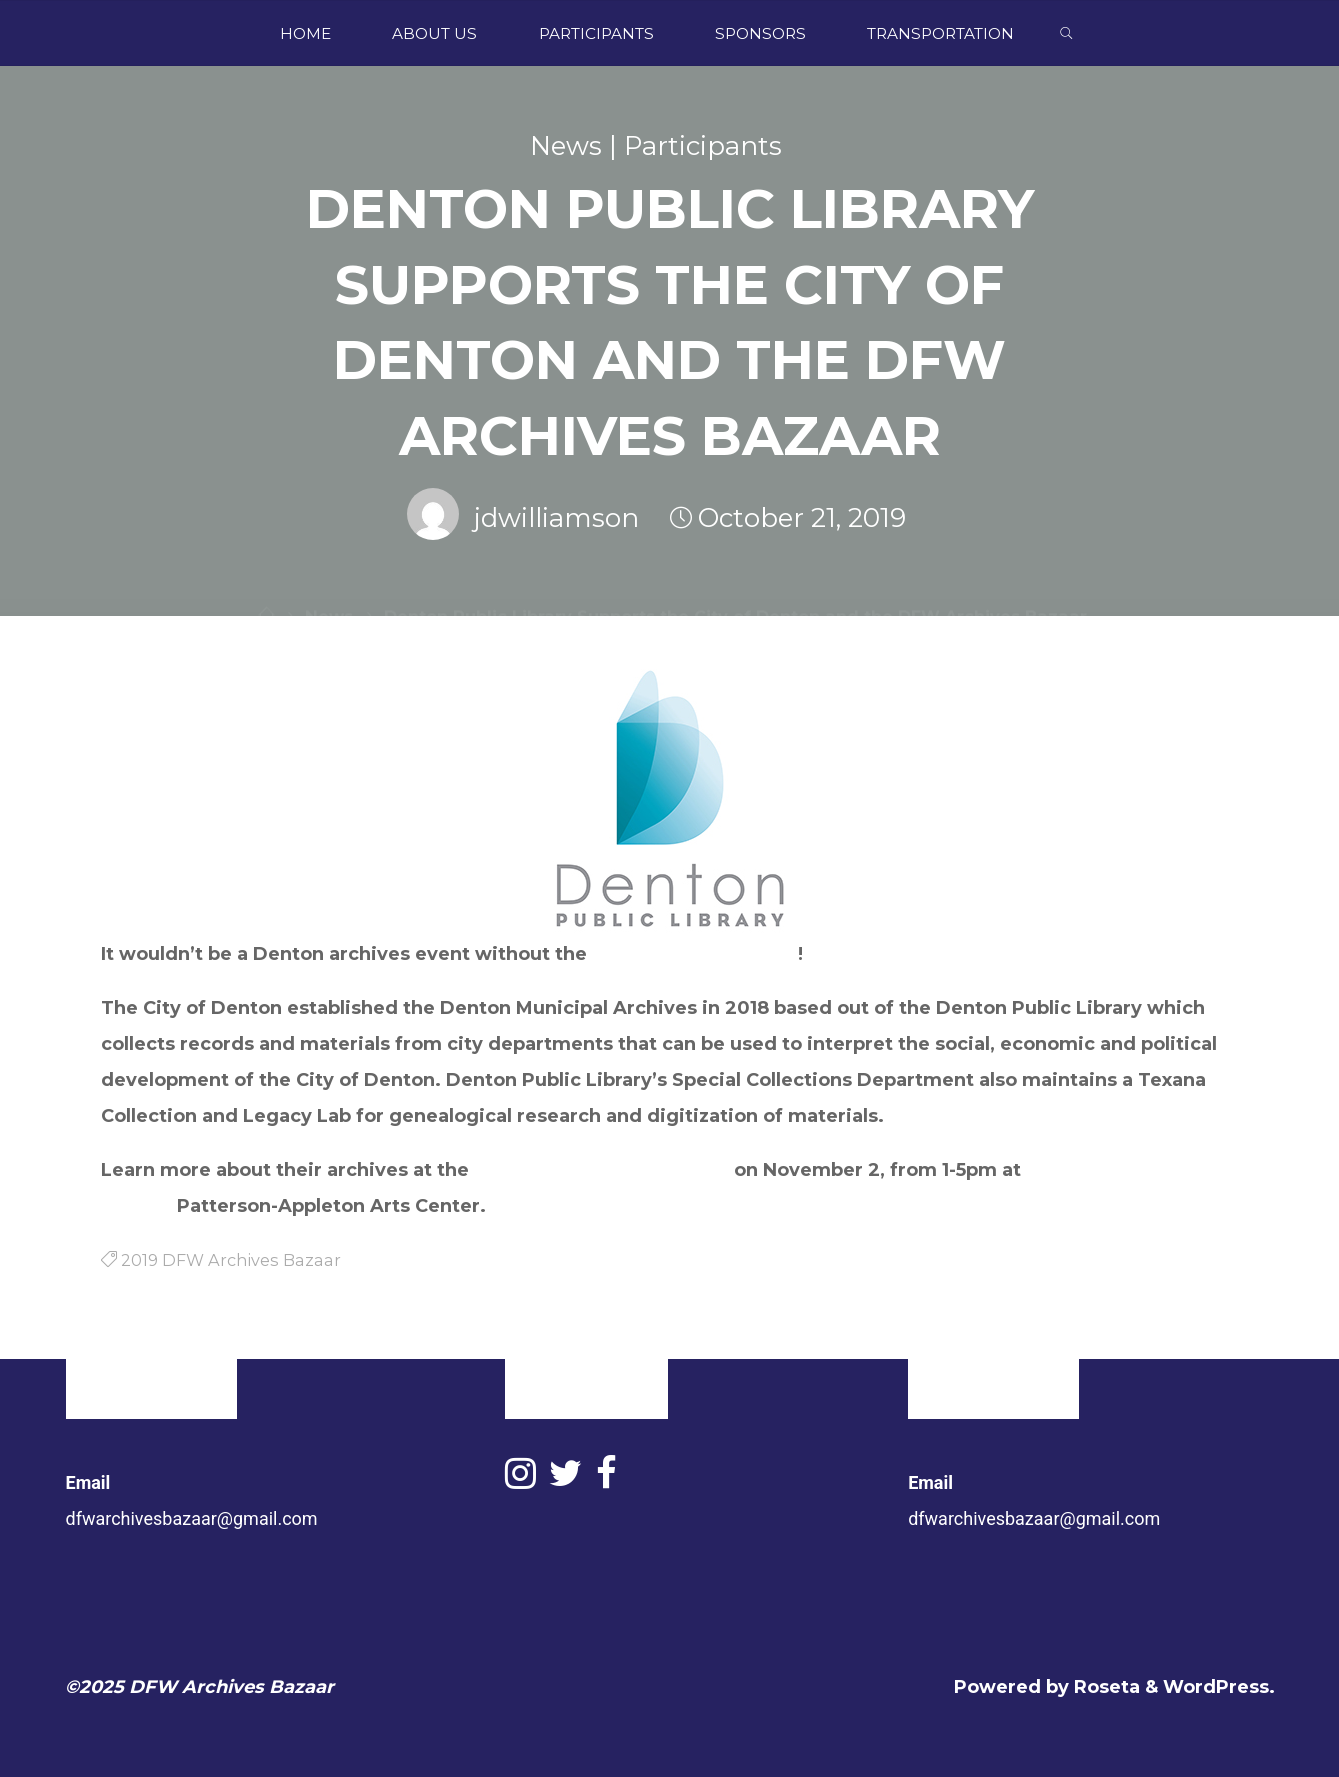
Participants (703, 146)
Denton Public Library (695, 954)
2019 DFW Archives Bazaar (601, 1170)
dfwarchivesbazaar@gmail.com (192, 1518)
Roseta (1104, 1687)
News (566, 146)
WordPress (1216, 1687)
